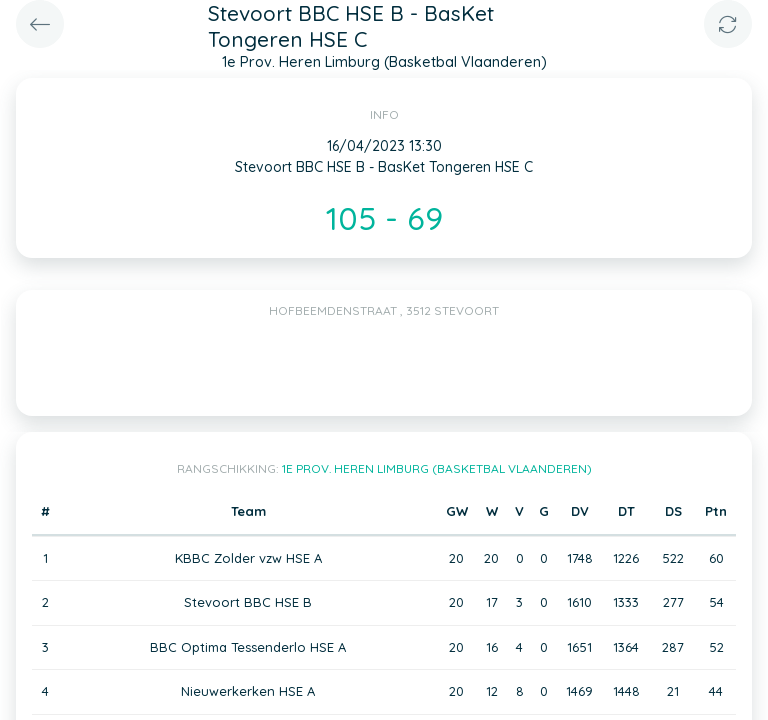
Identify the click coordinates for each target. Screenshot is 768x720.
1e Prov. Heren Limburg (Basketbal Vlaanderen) (437, 468)
